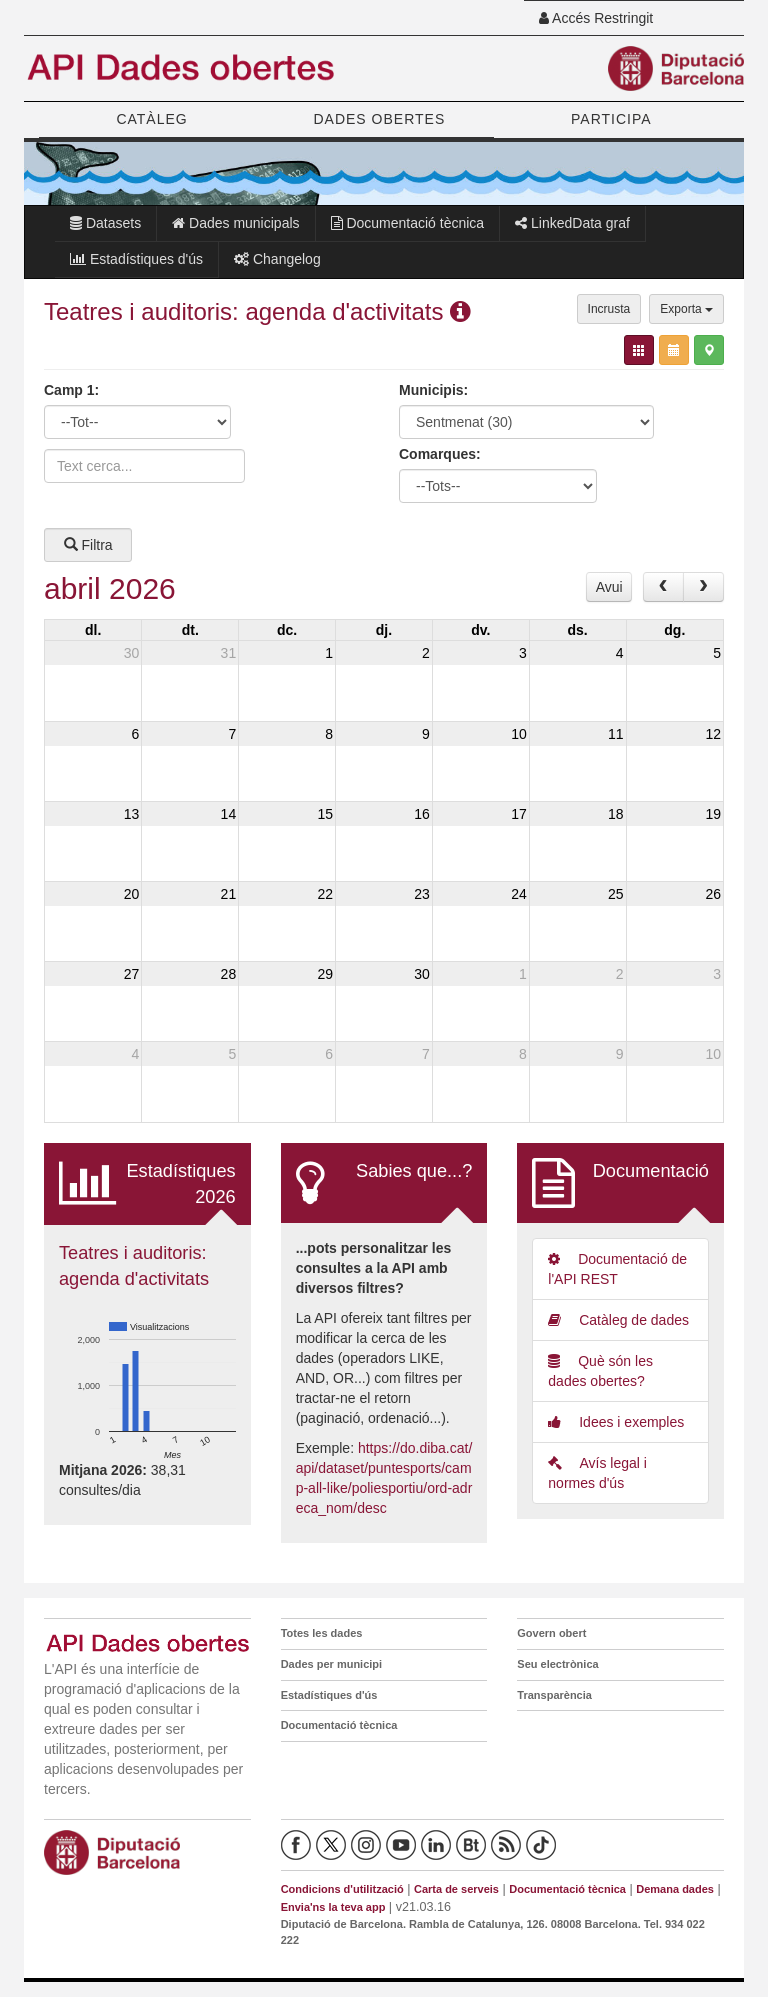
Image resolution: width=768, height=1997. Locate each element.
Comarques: (440, 454)
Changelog (277, 259)
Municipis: (433, 390)
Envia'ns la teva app (333, 1907)
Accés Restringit (596, 18)
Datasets (105, 223)
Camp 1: (71, 390)
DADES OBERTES (379, 119)
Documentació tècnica (408, 223)
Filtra (88, 545)
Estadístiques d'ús (136, 259)
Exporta (686, 309)
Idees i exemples (616, 1422)
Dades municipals (235, 223)
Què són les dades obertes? (600, 1371)
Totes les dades (322, 1633)
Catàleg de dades (618, 1320)
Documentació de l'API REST (617, 1269)
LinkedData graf (572, 223)
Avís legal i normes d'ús (597, 1473)
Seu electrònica (557, 1664)
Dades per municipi (331, 1664)
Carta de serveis (456, 1889)
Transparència (554, 1695)
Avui (609, 587)
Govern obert (551, 1633)
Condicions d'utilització (342, 1889)
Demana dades (675, 1889)
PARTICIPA (611, 119)
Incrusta (609, 309)
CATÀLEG (151, 119)
